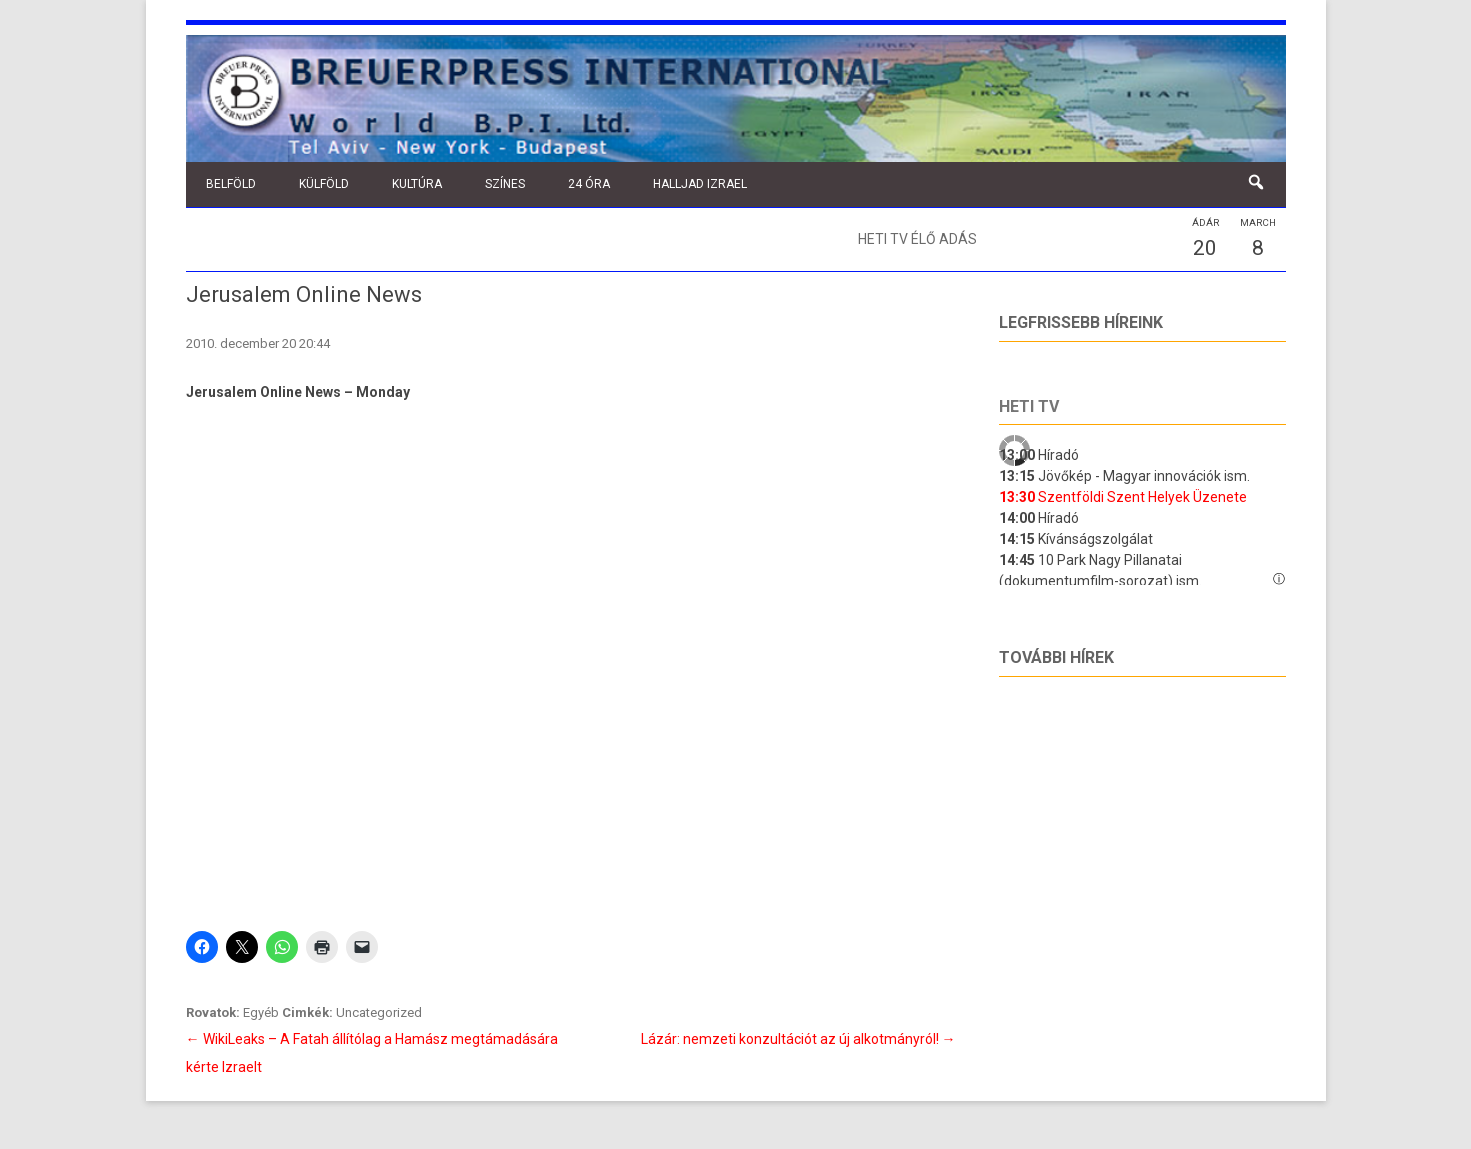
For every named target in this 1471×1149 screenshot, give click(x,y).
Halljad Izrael (700, 184)
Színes (505, 184)
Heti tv (1029, 406)
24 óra (589, 184)
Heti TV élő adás (917, 239)
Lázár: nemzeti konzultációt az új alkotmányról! (798, 1039)
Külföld (324, 184)
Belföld (231, 184)
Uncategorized (379, 1012)
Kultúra (417, 184)
